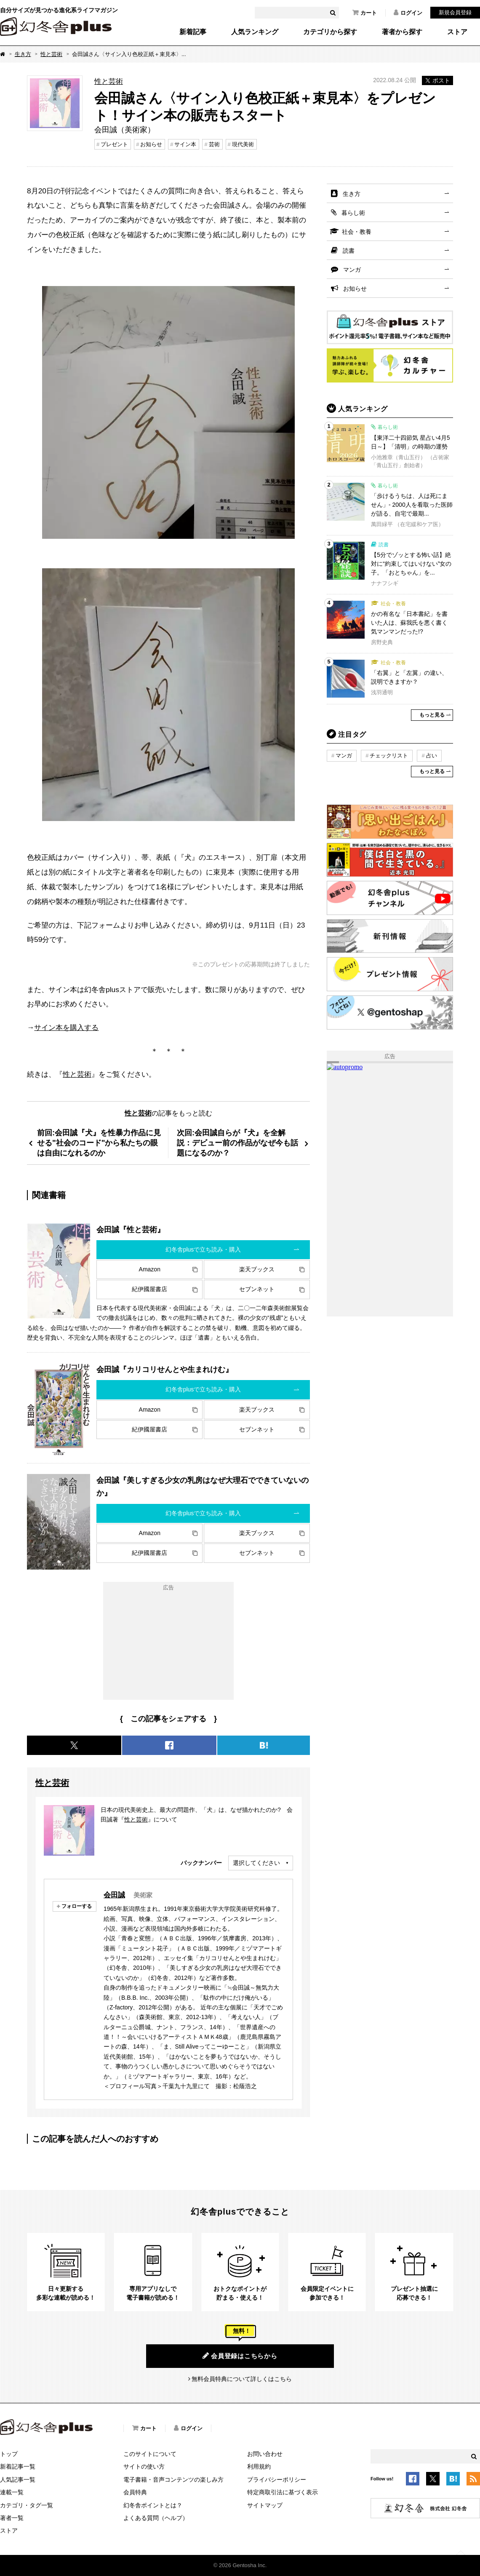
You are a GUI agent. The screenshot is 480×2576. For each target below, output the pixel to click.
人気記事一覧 (17, 2479)
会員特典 (135, 2492)
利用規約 (259, 2466)
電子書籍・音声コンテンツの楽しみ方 (173, 2479)
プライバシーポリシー (276, 2479)
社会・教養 (356, 231)
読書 (349, 250)
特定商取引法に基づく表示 (282, 2492)
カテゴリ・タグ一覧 (26, 2505)
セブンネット (257, 1289)
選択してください (256, 1862)
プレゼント (114, 144)
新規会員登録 (455, 12)
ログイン (408, 12)
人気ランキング (254, 32)
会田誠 (114, 1895)
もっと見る (432, 715)
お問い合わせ (265, 2453)
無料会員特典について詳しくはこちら (242, 2378)
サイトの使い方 (144, 2466)
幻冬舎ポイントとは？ (152, 2505)
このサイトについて (149, 2453)
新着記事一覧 (17, 2466)
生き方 (23, 54)
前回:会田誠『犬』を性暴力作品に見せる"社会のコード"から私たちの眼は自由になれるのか (99, 1142)
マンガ (352, 269)
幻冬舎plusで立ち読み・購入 (203, 1249)
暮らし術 (353, 212)
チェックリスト (389, 755)
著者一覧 (12, 2517)
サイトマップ (265, 2505)
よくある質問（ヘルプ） (155, 2517)
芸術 (214, 144)
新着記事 (192, 32)
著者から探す (402, 32)
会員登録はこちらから (240, 2355)
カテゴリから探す (330, 32)
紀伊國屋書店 (149, 1289)
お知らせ (151, 144)
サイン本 (185, 144)
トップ (9, 2453)
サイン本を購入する (66, 1027)
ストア (457, 32)
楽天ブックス (257, 1269)
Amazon (149, 1269)
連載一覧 (12, 2492)
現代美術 (243, 144)
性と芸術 (51, 54)
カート (364, 12)
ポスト (437, 80)
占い (431, 755)
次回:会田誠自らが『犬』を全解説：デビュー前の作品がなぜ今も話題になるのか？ (237, 1142)
